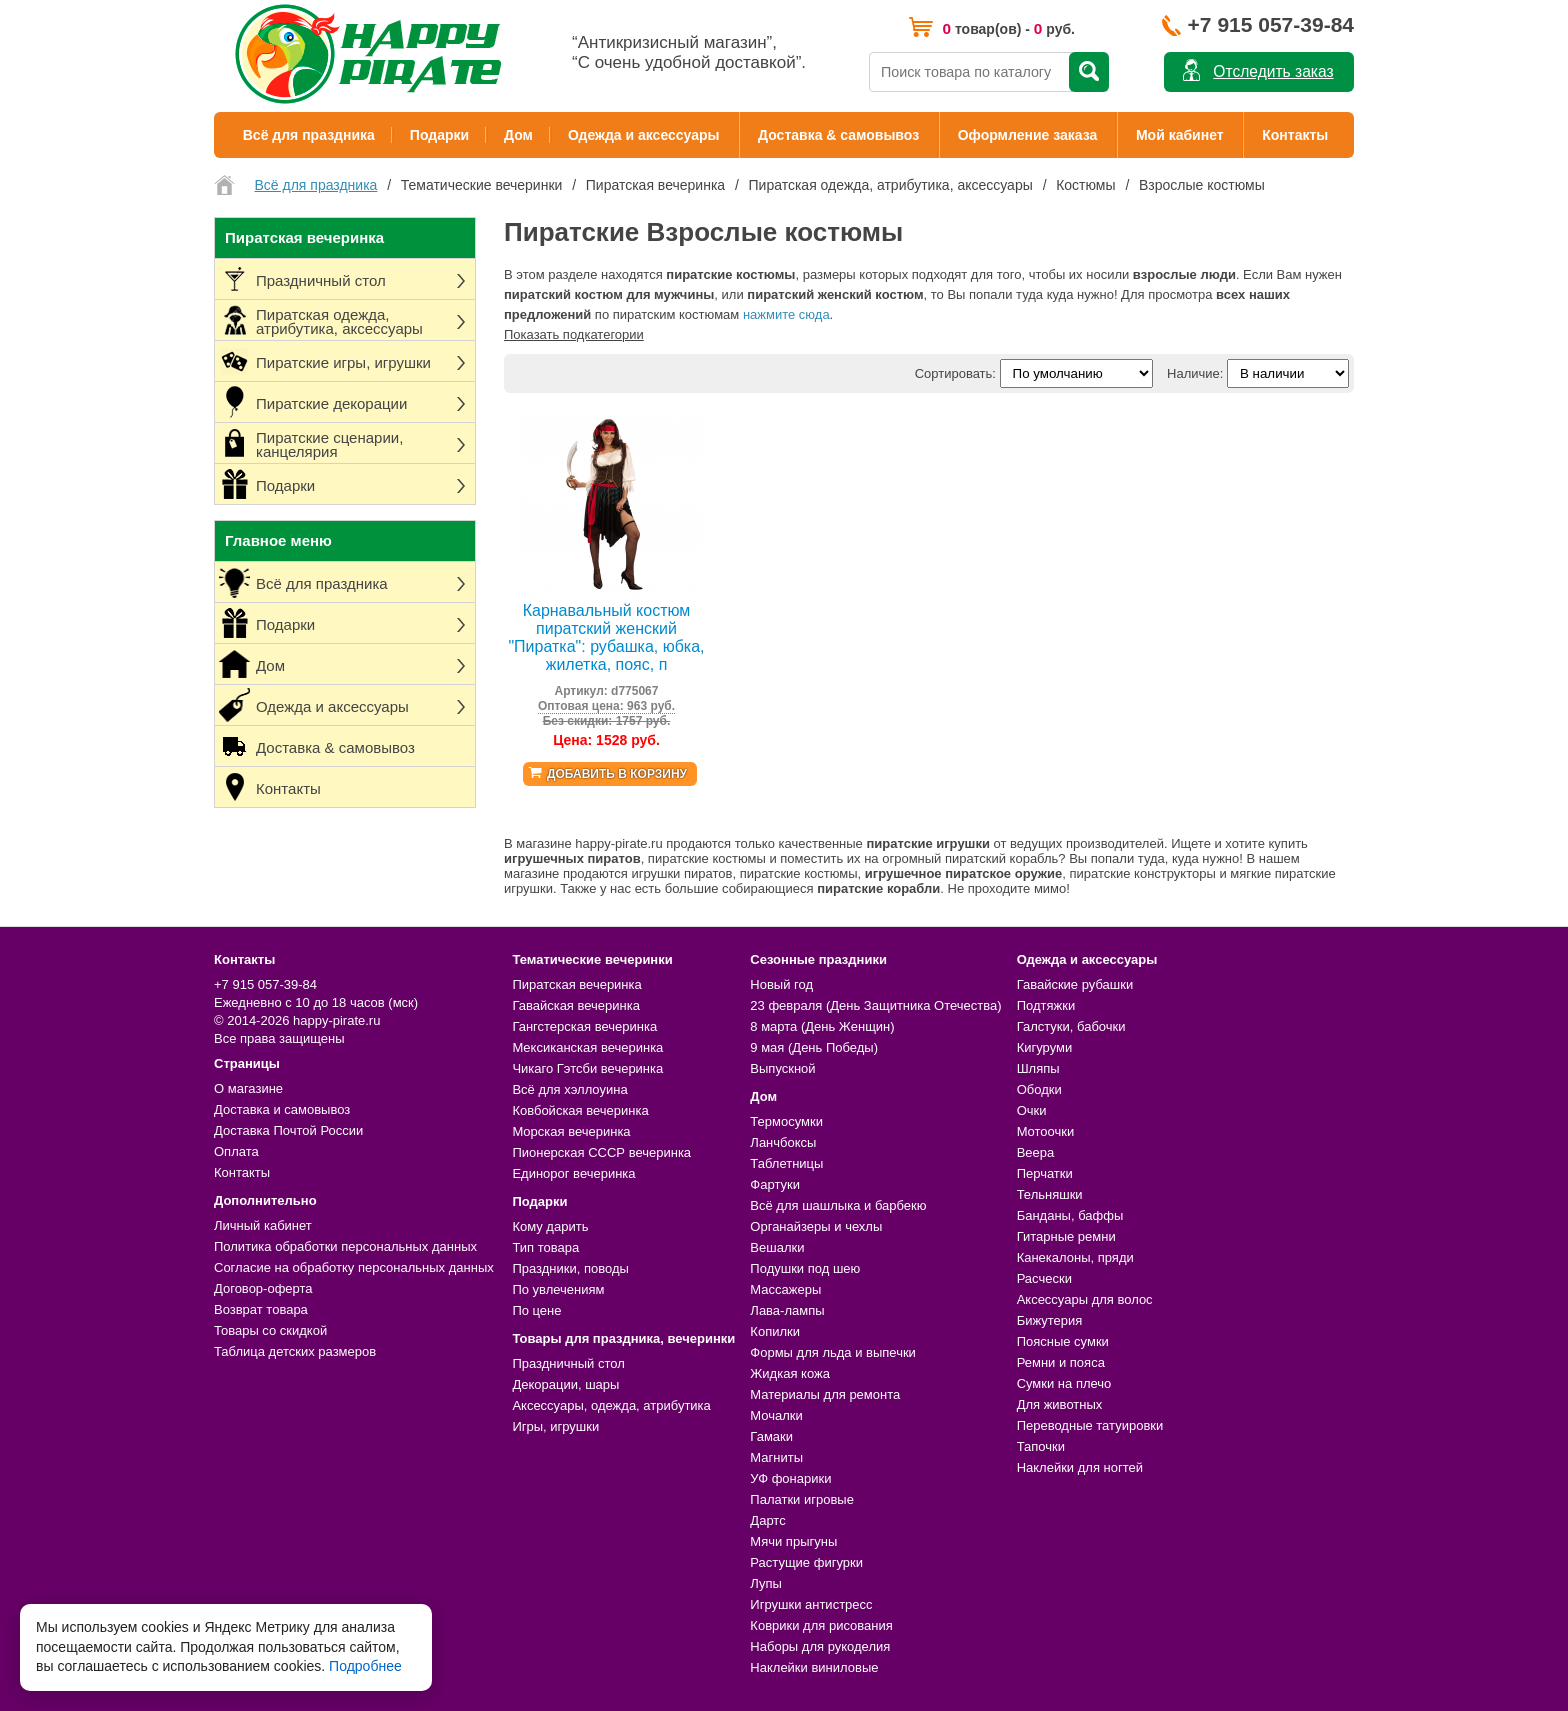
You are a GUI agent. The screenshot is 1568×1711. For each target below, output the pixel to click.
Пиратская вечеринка (576, 984)
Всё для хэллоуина (569, 1089)
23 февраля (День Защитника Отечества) (875, 1005)
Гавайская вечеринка (576, 1005)
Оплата (236, 1151)
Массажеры (785, 1289)
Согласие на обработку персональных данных (354, 1267)
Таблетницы (786, 1163)
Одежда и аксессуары (643, 135)
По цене (536, 1310)
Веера (1036, 1152)
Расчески (1044, 1278)
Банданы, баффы (1070, 1215)
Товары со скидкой (270, 1330)
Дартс (767, 1520)
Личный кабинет (263, 1225)
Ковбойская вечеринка (580, 1110)
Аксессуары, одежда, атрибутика (611, 1405)
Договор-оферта (263, 1288)
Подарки (439, 135)
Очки (1032, 1110)
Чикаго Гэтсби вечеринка (587, 1068)
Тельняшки (1050, 1194)
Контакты (1295, 135)
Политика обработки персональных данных (345, 1246)
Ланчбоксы (783, 1142)
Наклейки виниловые (814, 1667)
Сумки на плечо (1064, 1383)
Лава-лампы (787, 1310)
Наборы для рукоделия (820, 1646)
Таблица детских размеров (295, 1351)
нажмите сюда (786, 314)
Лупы (766, 1583)
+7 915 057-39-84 (1271, 24)
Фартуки (775, 1184)
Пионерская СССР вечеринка (601, 1152)
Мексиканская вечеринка (587, 1047)
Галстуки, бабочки (1071, 1026)
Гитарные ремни (1066, 1236)
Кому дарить (550, 1226)
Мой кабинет (1180, 135)
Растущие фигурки (806, 1562)
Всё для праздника (309, 135)
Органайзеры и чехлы (816, 1226)
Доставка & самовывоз (838, 135)
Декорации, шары (565, 1384)
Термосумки (786, 1121)
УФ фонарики (790, 1478)
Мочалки (776, 1415)
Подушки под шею (805, 1268)
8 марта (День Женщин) (822, 1026)
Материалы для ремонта (825, 1394)
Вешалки (777, 1247)
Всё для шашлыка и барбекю (838, 1205)
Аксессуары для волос (1085, 1299)
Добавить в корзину (617, 774)
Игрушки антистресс (811, 1604)
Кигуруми (1045, 1047)
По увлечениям (558, 1289)
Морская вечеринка (571, 1131)
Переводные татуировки (1090, 1425)
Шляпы (1038, 1068)
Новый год (781, 984)
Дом (518, 135)
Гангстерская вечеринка (584, 1026)
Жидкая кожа (790, 1373)
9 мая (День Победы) (814, 1047)
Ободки (1039, 1089)
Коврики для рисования (821, 1625)
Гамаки (771, 1436)
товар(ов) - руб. (1008, 28)
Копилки (775, 1331)
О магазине (248, 1088)
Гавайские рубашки (1075, 984)
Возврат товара (261, 1309)
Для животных (1060, 1404)
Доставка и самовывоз (282, 1109)
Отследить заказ (1273, 71)
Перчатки (1045, 1173)
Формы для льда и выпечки (833, 1352)
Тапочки (1041, 1446)
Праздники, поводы (570, 1268)
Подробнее (365, 1666)
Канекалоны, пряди (1075, 1257)
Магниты (776, 1457)
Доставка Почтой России (288, 1130)
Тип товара (545, 1247)
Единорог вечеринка (573, 1173)
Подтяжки (1046, 1005)
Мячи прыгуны (793, 1541)
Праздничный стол (568, 1363)
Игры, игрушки (555, 1426)
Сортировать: (955, 373)
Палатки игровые (802, 1499)
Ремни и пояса (1061, 1362)
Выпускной (782, 1068)
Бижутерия (1050, 1320)
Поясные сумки (1063, 1341)
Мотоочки (1046, 1131)
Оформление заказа (1028, 135)
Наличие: (1195, 373)
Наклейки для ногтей (1080, 1467)
